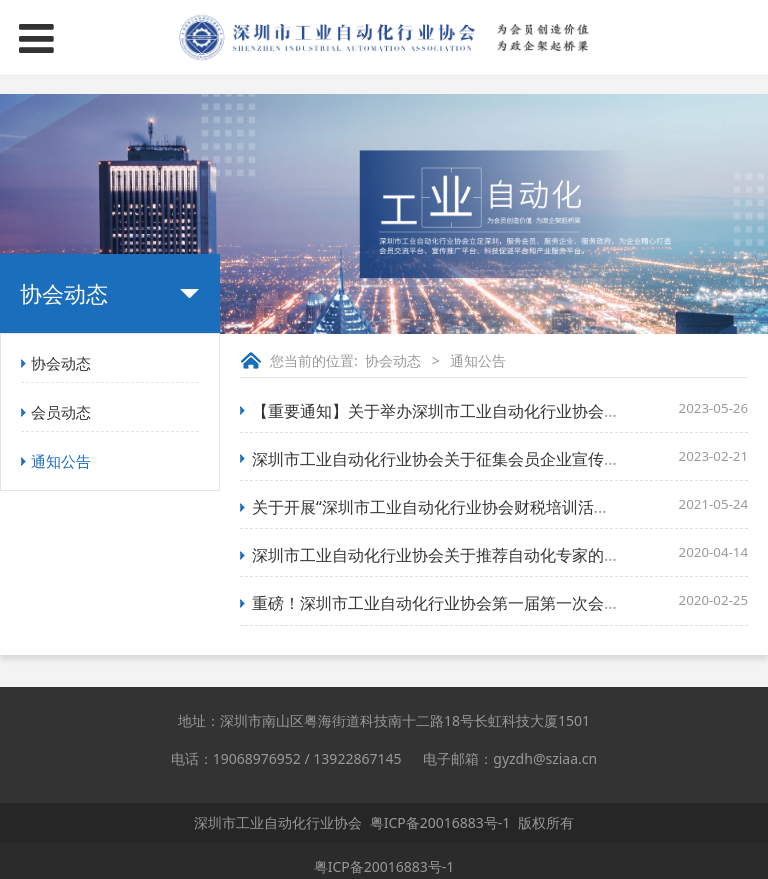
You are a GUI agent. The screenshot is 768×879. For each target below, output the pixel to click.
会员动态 (61, 412)
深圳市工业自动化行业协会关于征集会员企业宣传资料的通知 (468, 459)
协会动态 (61, 363)
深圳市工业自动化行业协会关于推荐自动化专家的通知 (444, 555)
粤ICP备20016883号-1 (440, 822)
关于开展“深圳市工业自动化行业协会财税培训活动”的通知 (458, 507)
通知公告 (61, 461)
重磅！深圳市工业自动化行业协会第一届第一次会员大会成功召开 (484, 603)
